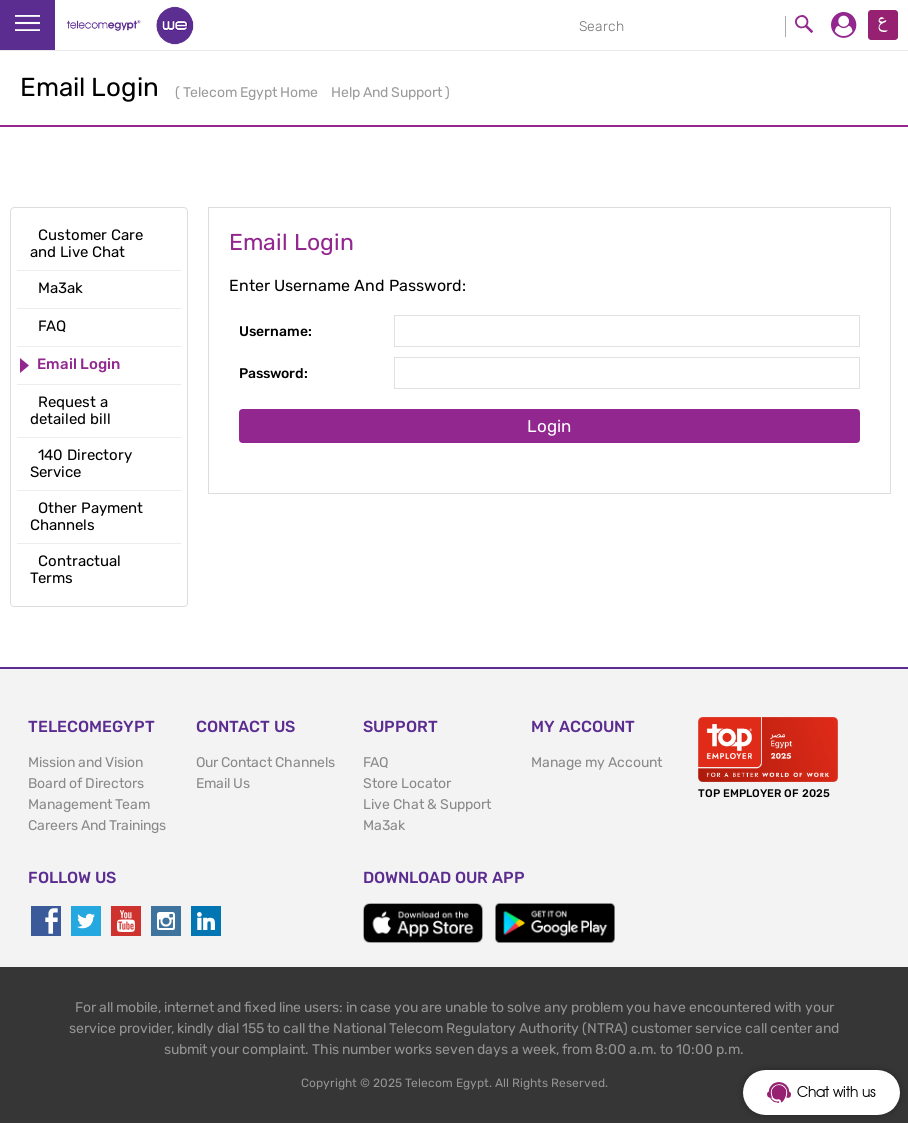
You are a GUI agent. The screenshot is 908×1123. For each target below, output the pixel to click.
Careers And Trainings (97, 825)
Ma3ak (384, 825)
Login (549, 426)
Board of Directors (86, 783)
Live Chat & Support (427, 804)
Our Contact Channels (265, 762)
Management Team (89, 804)
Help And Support (388, 92)
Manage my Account (596, 762)
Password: (273, 373)
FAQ (375, 762)
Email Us (223, 783)
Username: (275, 331)
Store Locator (407, 783)
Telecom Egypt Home (252, 92)
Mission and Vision (85, 762)
